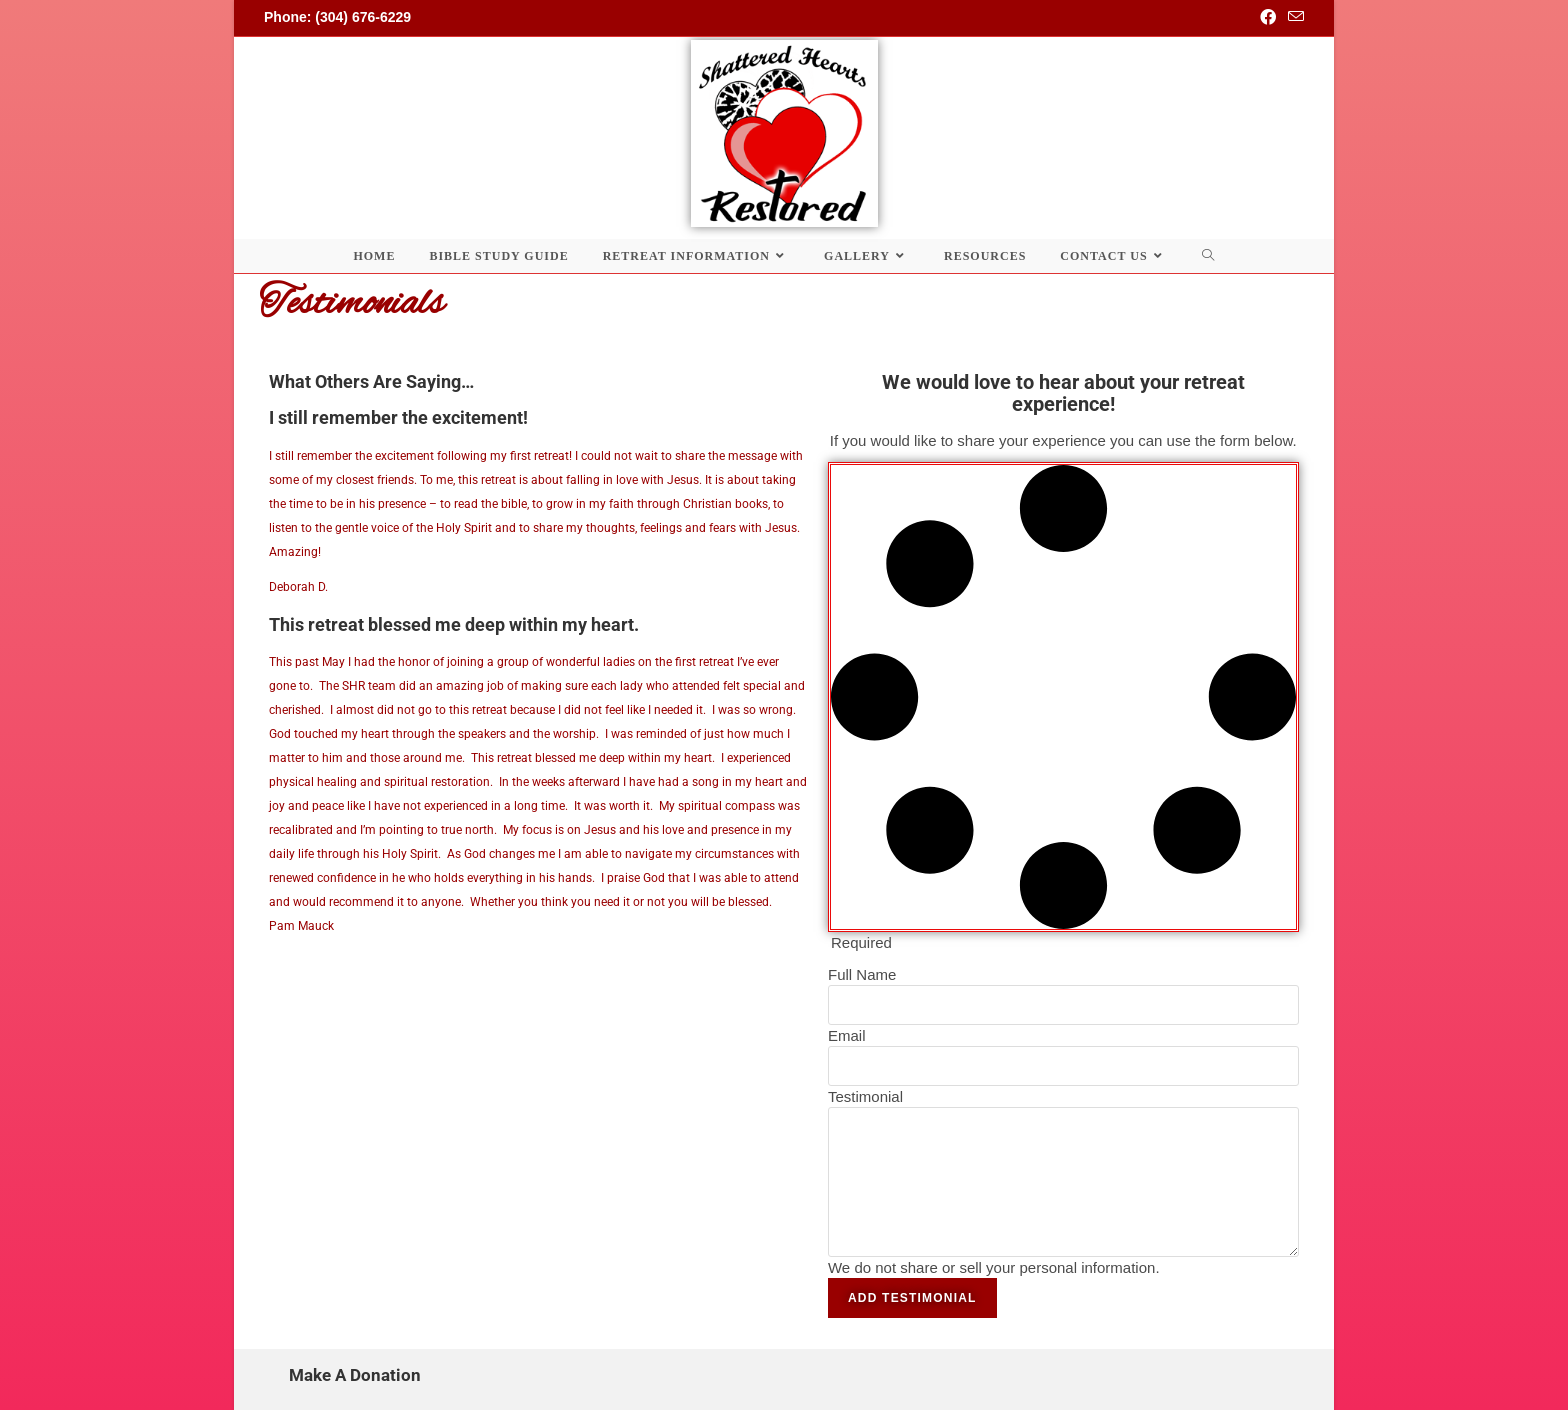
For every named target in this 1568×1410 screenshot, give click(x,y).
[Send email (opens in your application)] (1293, 18)
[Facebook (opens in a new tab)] (1268, 18)
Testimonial (865, 1096)
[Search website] (1208, 256)
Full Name (862, 974)
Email (847, 1035)
